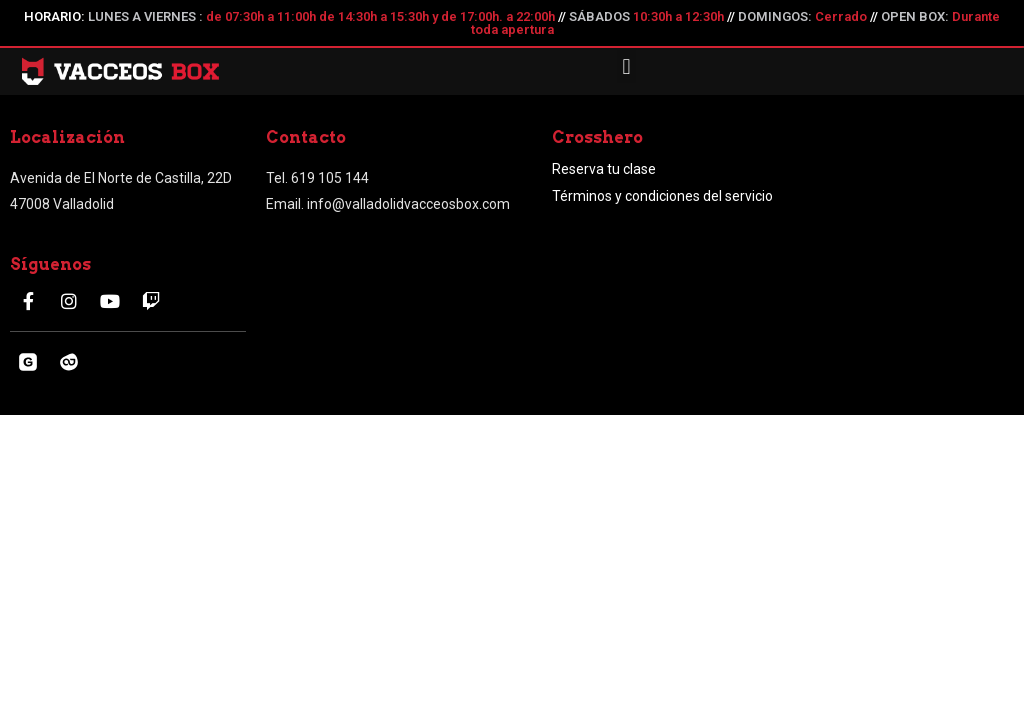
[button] (626, 66)
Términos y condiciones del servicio (662, 196)
